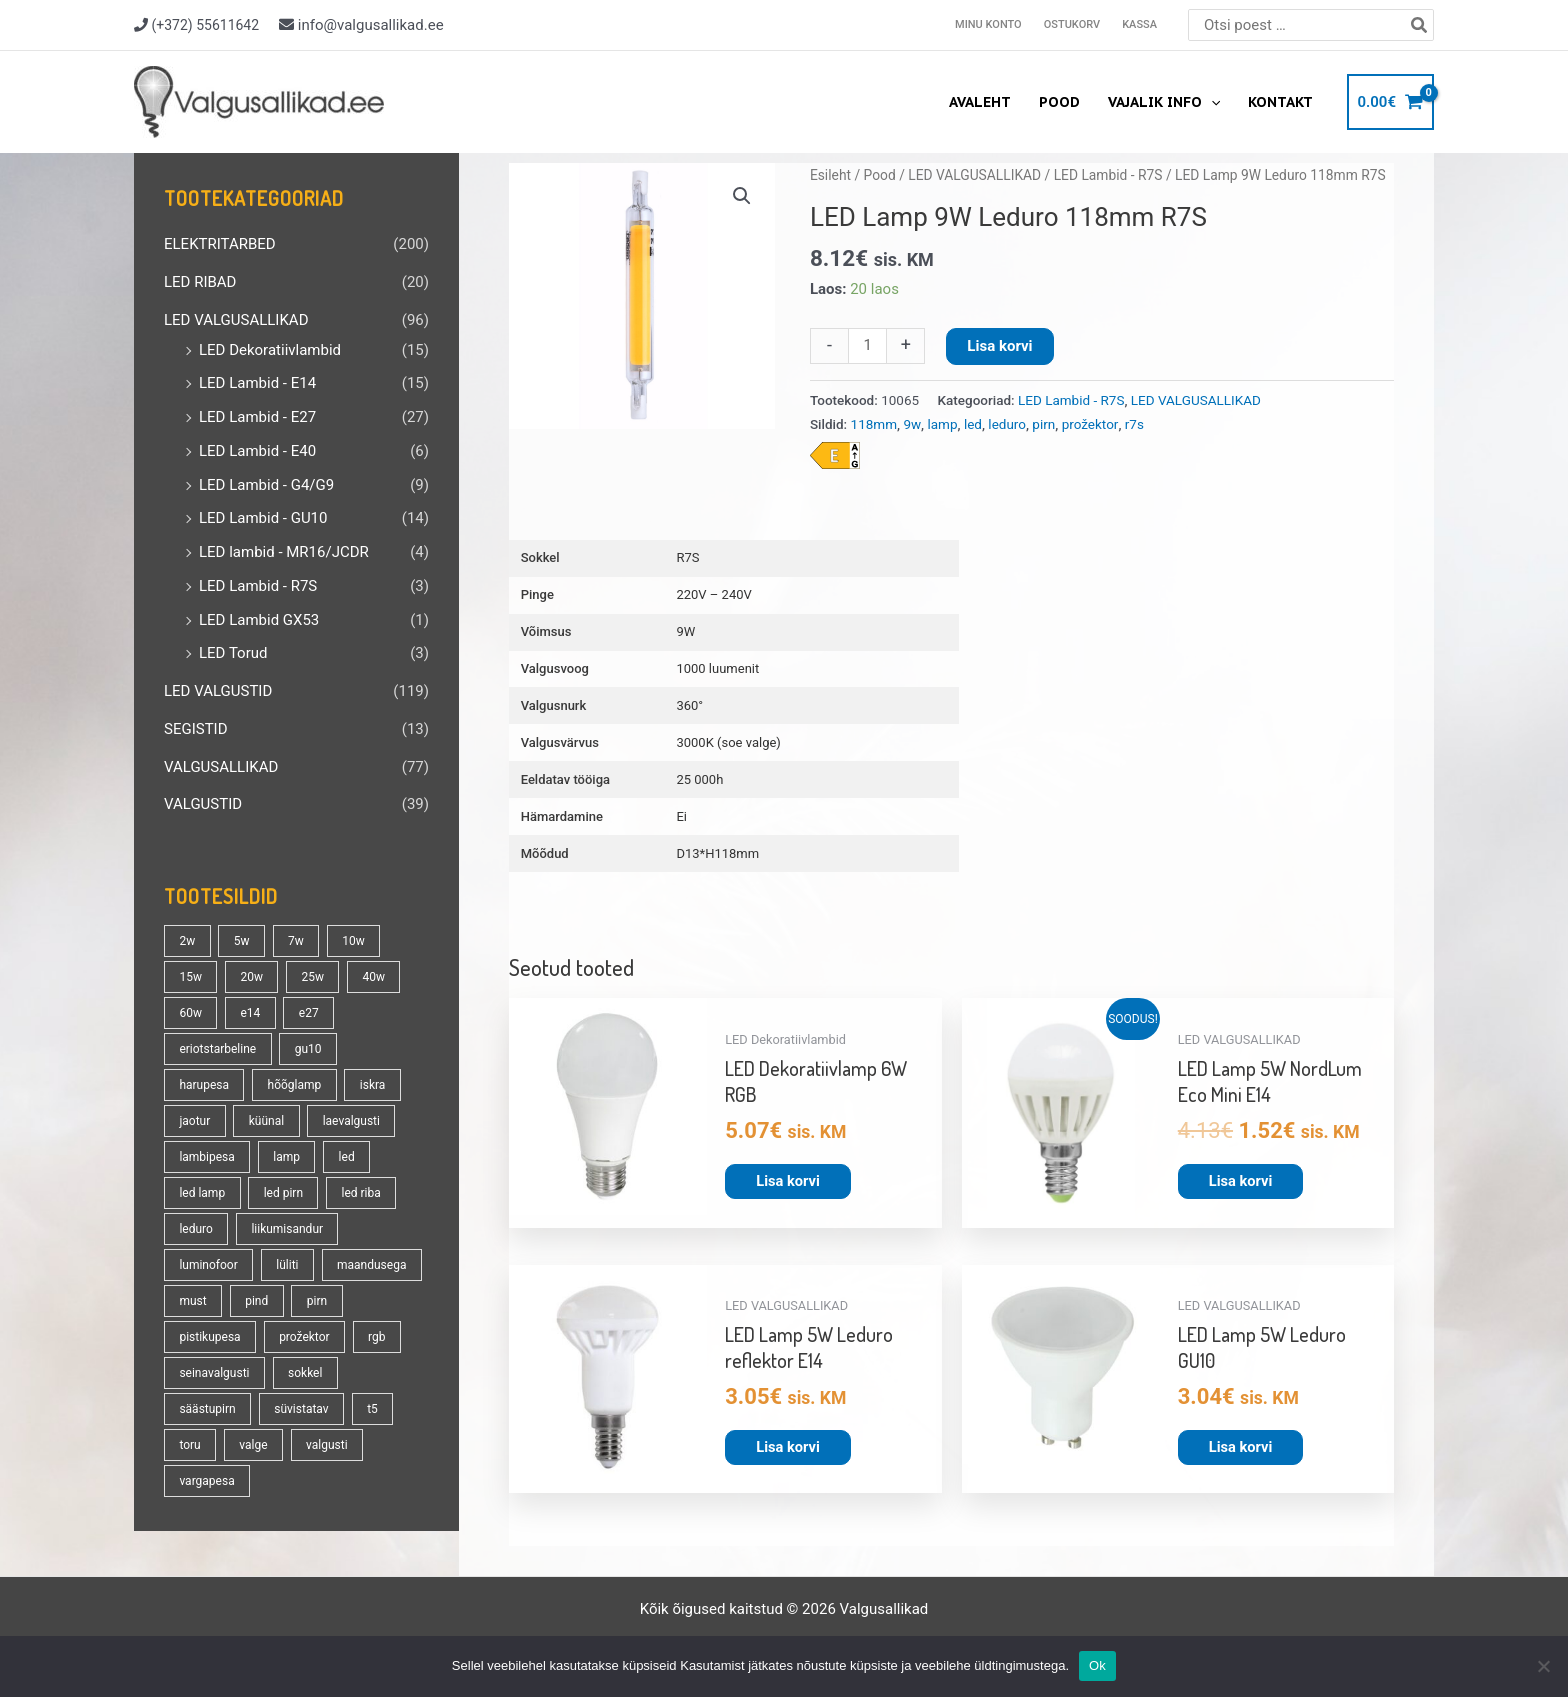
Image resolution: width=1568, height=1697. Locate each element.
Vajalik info (1164, 102)
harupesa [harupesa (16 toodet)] (204, 1085)
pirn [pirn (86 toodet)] (317, 1301)
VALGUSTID (203, 804)
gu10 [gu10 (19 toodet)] (308, 1049)
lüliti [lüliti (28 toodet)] (287, 1265)
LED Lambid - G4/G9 (266, 485)
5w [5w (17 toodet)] (242, 941)
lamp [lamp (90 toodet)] (286, 1157)
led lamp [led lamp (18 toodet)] (202, 1193)
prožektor (1090, 424)
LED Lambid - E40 (257, 451)
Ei (681, 816)
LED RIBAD (200, 282)
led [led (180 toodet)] (347, 1157)
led (973, 424)
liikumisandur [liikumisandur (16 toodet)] (287, 1229)
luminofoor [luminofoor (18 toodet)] (208, 1265)
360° (689, 705)
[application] (1211, 102)
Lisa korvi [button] (788, 1180)
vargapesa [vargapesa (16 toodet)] (206, 1481)
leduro (1007, 424)
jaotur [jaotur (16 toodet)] (194, 1121)
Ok (1097, 1665)
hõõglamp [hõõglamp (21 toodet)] (295, 1085)
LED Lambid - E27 (257, 417)
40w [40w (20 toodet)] (373, 977)
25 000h (699, 779)
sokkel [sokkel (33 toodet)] (305, 1373)
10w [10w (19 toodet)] (353, 941)
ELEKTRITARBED (220, 244)
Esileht (830, 175)
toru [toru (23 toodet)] (189, 1445)
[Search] (1420, 25)
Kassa (1139, 24)
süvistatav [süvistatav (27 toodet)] (301, 1409)
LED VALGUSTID (218, 691)
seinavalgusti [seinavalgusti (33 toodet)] (214, 1373)
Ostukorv (1072, 24)
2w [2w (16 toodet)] (187, 941)
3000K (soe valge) (728, 742)
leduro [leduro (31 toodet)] (195, 1229)
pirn (1043, 424)
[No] (1543, 1666)
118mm (874, 424)
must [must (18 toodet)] (192, 1301)
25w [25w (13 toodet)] (312, 977)
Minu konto (988, 24)
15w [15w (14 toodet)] (190, 977)
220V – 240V (713, 594)
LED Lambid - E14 (257, 383)
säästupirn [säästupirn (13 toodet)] (207, 1409)
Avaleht (980, 102)
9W (685, 631)
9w (912, 424)
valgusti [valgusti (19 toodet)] (327, 1445)
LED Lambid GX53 (259, 620)
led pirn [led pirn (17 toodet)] (283, 1193)
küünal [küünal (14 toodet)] (266, 1121)
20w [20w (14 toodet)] (251, 977)
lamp (942, 424)
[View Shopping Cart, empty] (1390, 102)
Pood (1059, 102)
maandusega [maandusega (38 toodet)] (371, 1265)
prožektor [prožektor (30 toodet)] (304, 1337)
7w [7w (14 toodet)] (296, 941)
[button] (742, 196)
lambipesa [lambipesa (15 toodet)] (206, 1157)
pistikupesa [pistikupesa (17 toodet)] (209, 1337)
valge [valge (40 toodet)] (253, 1445)
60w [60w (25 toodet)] (190, 1013)
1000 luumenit (717, 668)
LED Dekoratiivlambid (270, 350)
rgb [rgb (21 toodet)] (376, 1337)
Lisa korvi (999, 346)
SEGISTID (196, 729)
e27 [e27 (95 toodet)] (309, 1013)
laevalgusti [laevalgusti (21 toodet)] (351, 1121)
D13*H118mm (717, 853)
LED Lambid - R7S (258, 586)
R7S (687, 557)
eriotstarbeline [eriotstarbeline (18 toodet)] (217, 1049)
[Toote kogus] (867, 346)
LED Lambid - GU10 (263, 518)
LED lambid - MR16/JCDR (284, 552)
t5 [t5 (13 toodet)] (372, 1409)
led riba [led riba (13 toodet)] (361, 1193)
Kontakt (1280, 102)
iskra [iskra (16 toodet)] (373, 1085)
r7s (1134, 424)
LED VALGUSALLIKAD (236, 320)
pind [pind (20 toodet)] (256, 1301)
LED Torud (233, 653)
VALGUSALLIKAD (221, 767)
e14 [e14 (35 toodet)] (250, 1013)
